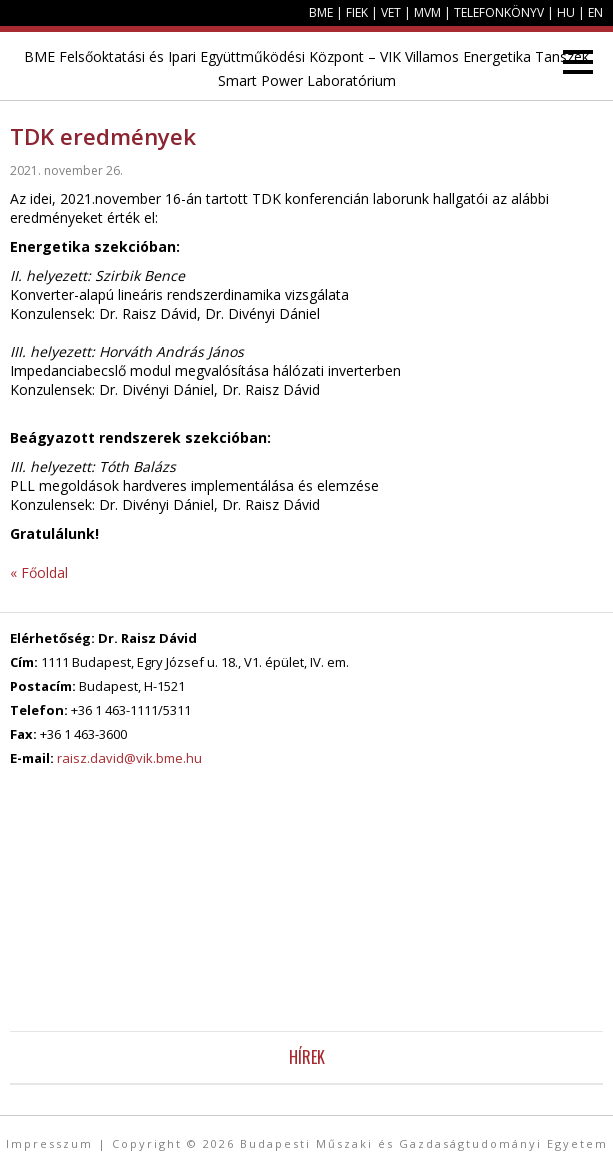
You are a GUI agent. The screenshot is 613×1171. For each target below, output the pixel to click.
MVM (427, 12)
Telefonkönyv (499, 12)
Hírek (307, 1057)
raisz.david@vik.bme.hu (129, 758)
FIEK (357, 12)
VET (391, 12)
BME (321, 12)
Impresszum (49, 1143)
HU (566, 12)
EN (595, 12)
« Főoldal (39, 572)
